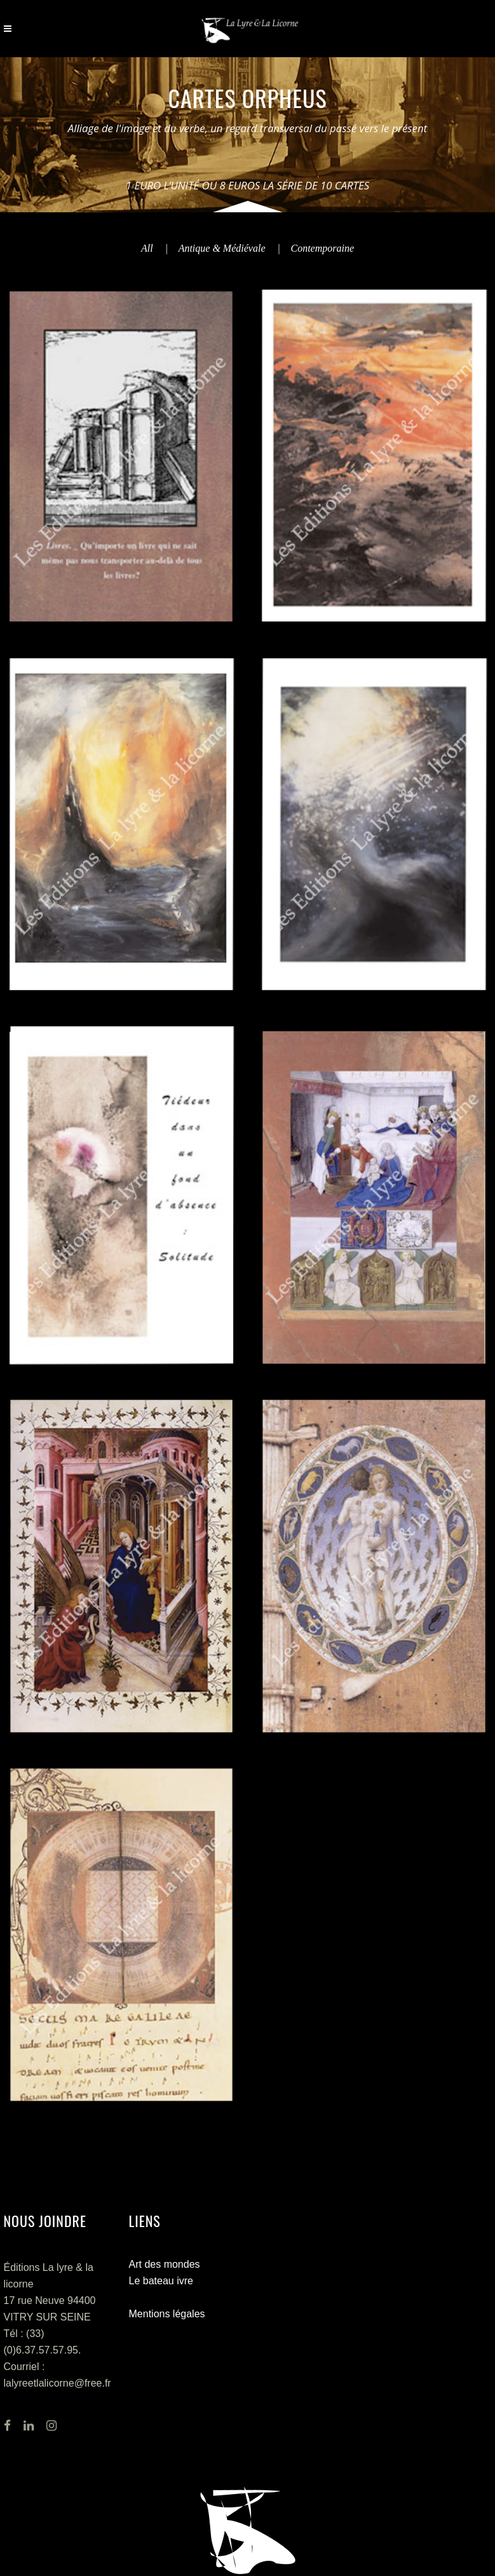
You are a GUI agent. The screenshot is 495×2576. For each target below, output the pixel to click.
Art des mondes (164, 2264)
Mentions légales (167, 2313)
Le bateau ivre (161, 2280)
